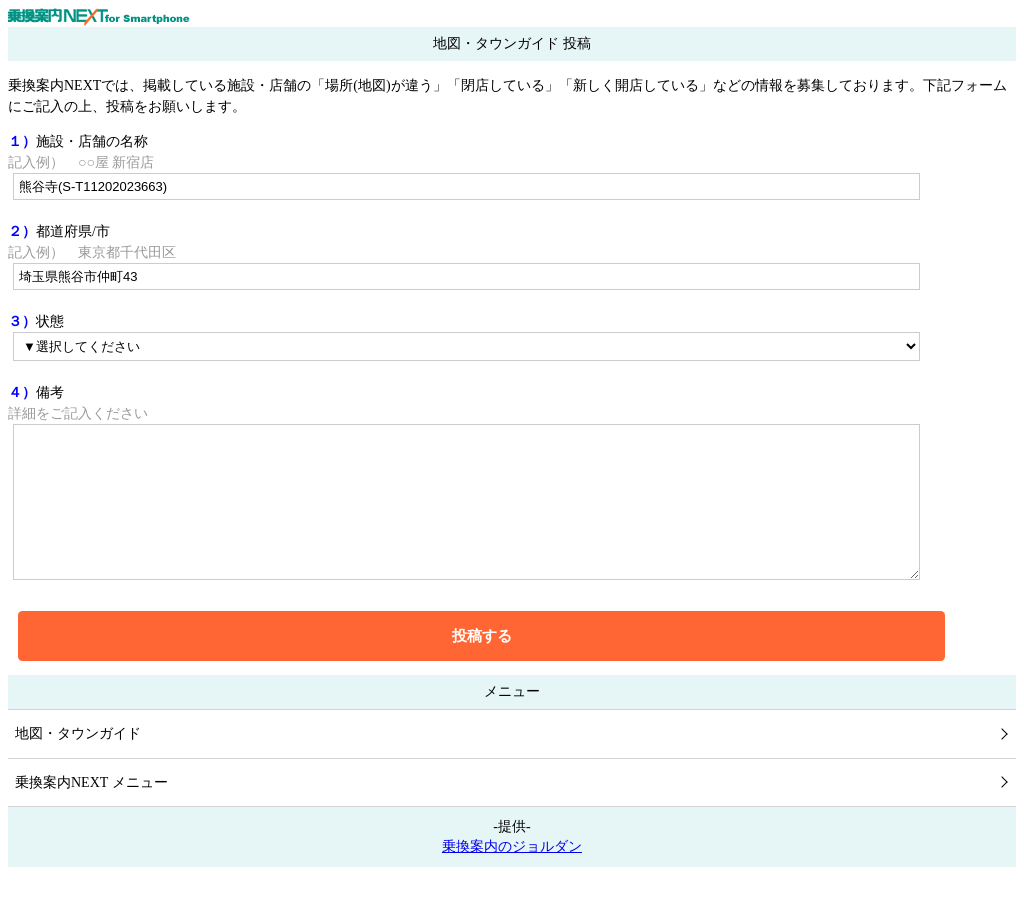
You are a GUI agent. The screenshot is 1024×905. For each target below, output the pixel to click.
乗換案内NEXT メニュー (91, 812)
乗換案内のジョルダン (512, 876)
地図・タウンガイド (78, 763)
